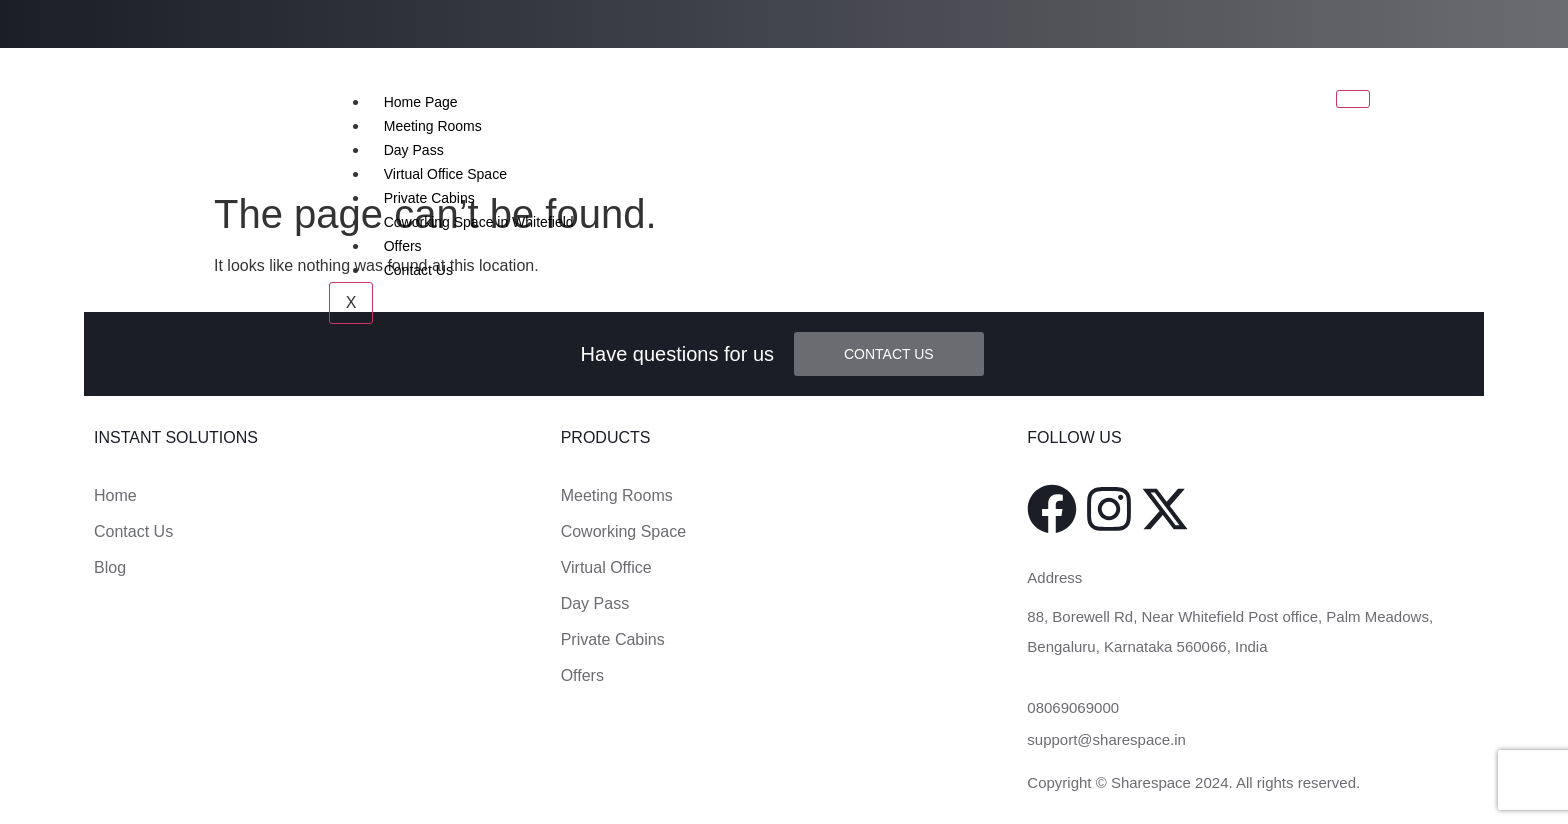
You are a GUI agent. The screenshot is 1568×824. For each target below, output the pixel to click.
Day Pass (414, 150)
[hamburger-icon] (1353, 99)
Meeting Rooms (433, 126)
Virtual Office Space (445, 174)
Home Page (421, 102)
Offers (403, 246)
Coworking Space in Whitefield (479, 222)
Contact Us (418, 270)
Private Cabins (429, 198)
